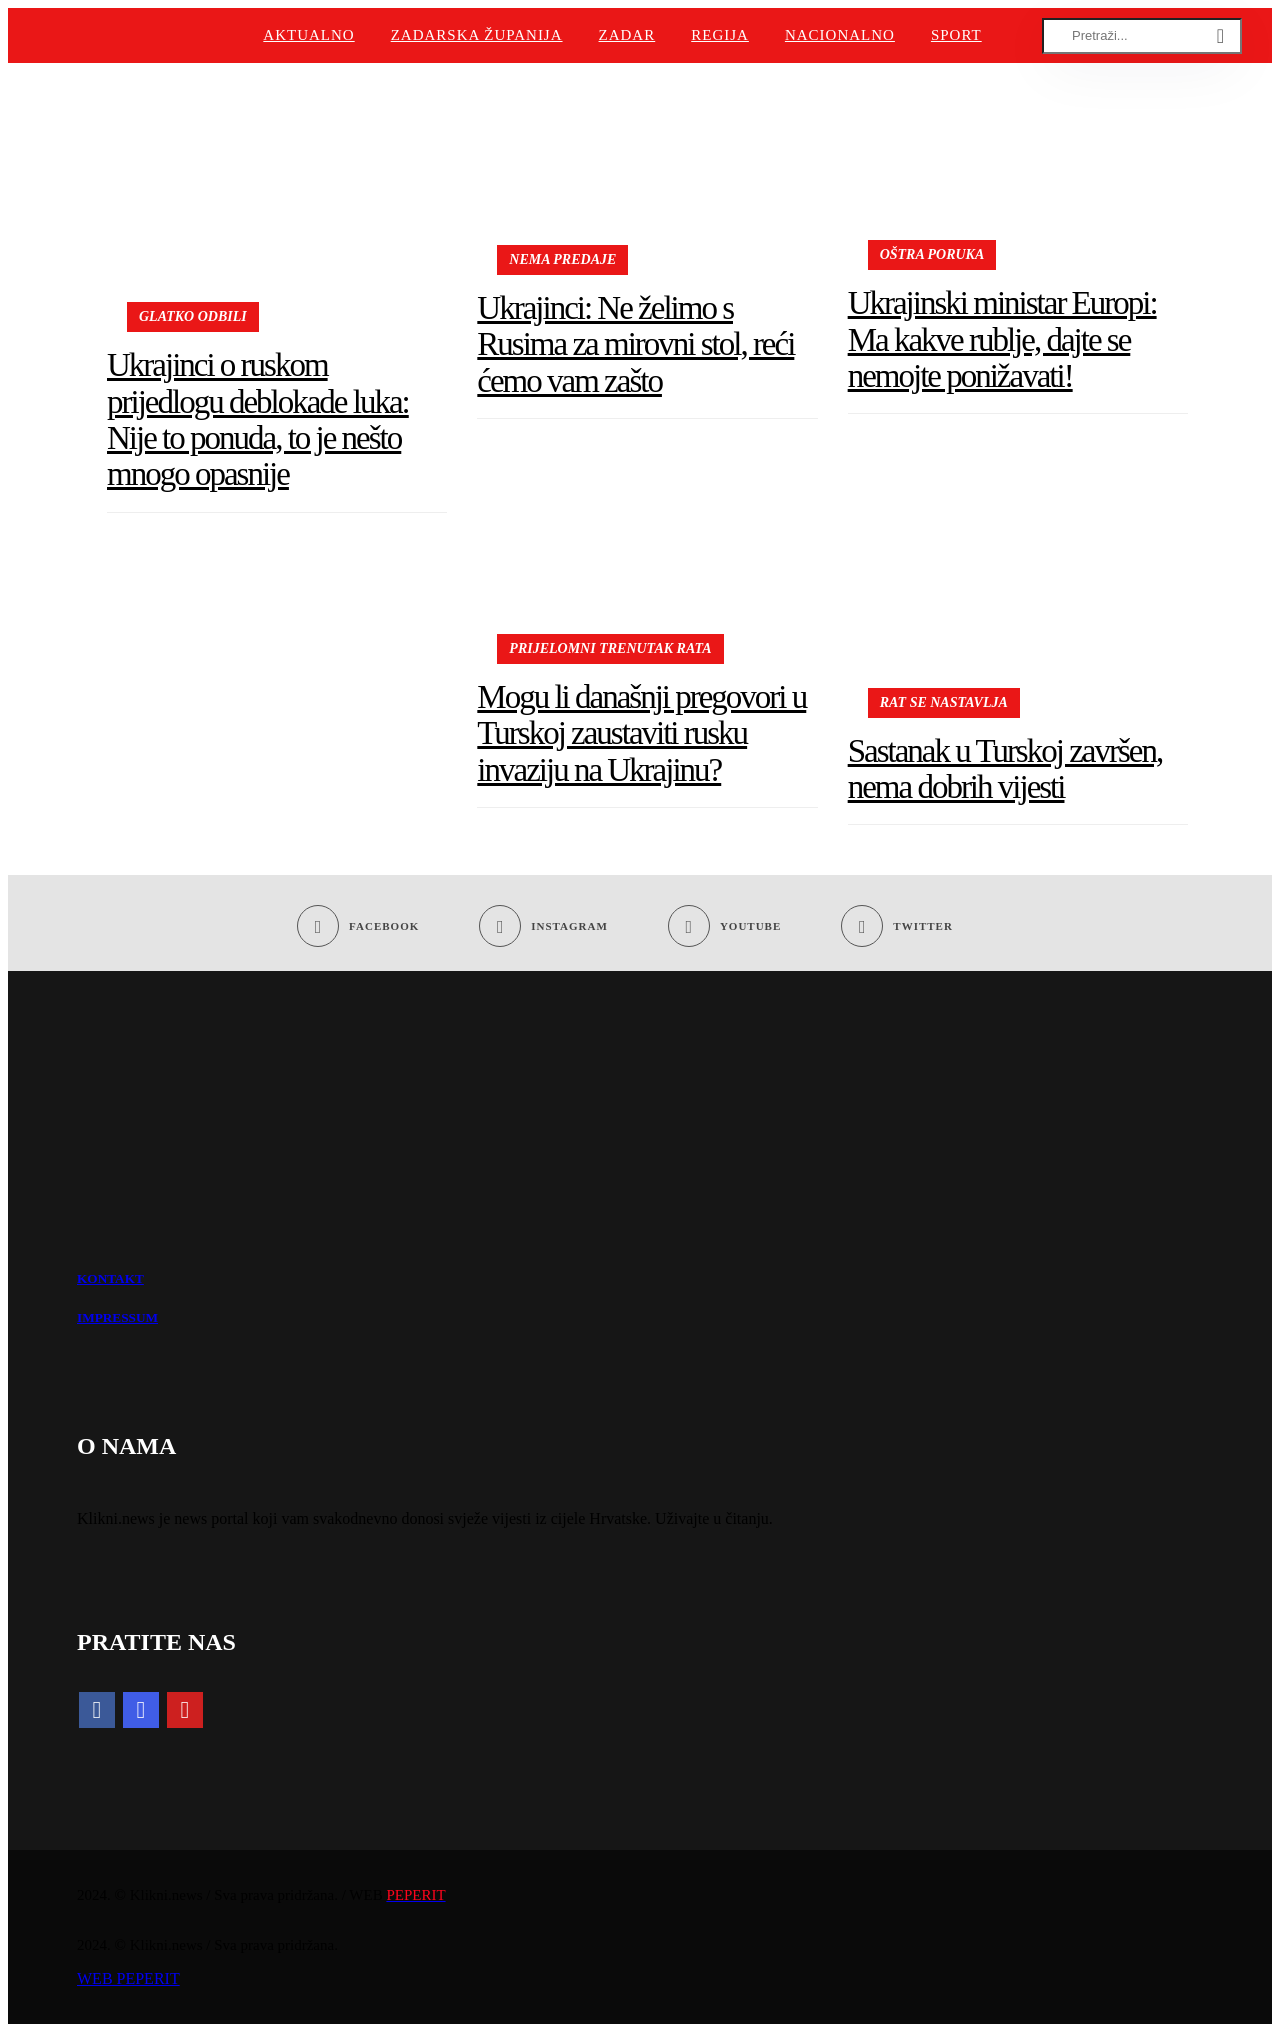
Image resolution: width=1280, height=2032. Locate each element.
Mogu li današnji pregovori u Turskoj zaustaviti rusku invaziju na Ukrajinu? (641, 733)
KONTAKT (110, 1278)
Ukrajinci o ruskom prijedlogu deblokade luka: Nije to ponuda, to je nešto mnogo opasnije (258, 419)
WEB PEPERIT (128, 1978)
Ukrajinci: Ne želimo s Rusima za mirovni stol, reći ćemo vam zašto (635, 344)
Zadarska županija (477, 35)
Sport (956, 35)
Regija (720, 35)
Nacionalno (840, 35)
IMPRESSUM (117, 1317)
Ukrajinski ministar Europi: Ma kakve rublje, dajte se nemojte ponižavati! (1002, 339)
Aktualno (308, 35)
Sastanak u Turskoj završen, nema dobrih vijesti (1005, 769)
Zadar (627, 35)
